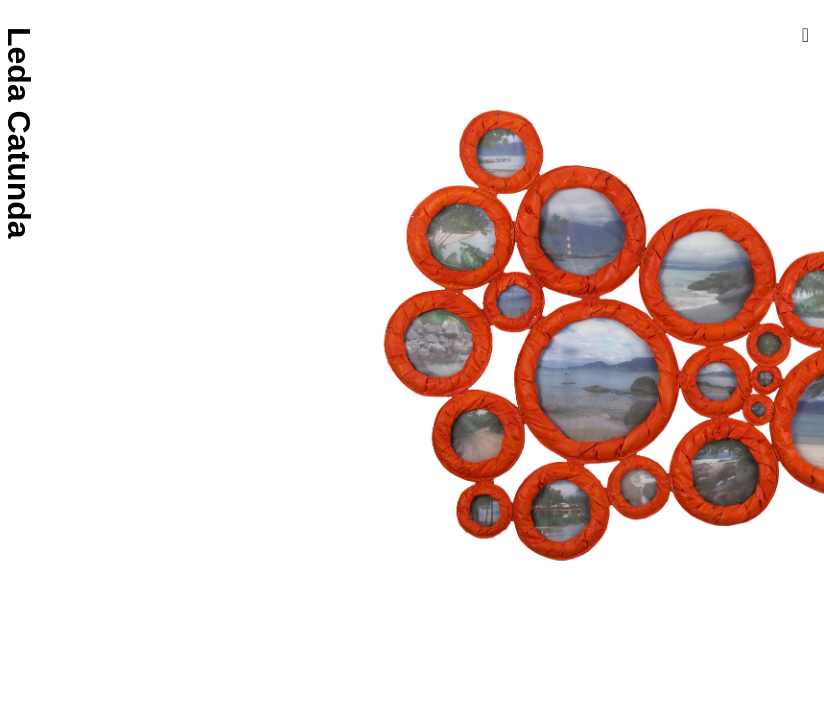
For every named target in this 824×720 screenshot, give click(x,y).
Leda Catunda (19, 133)
